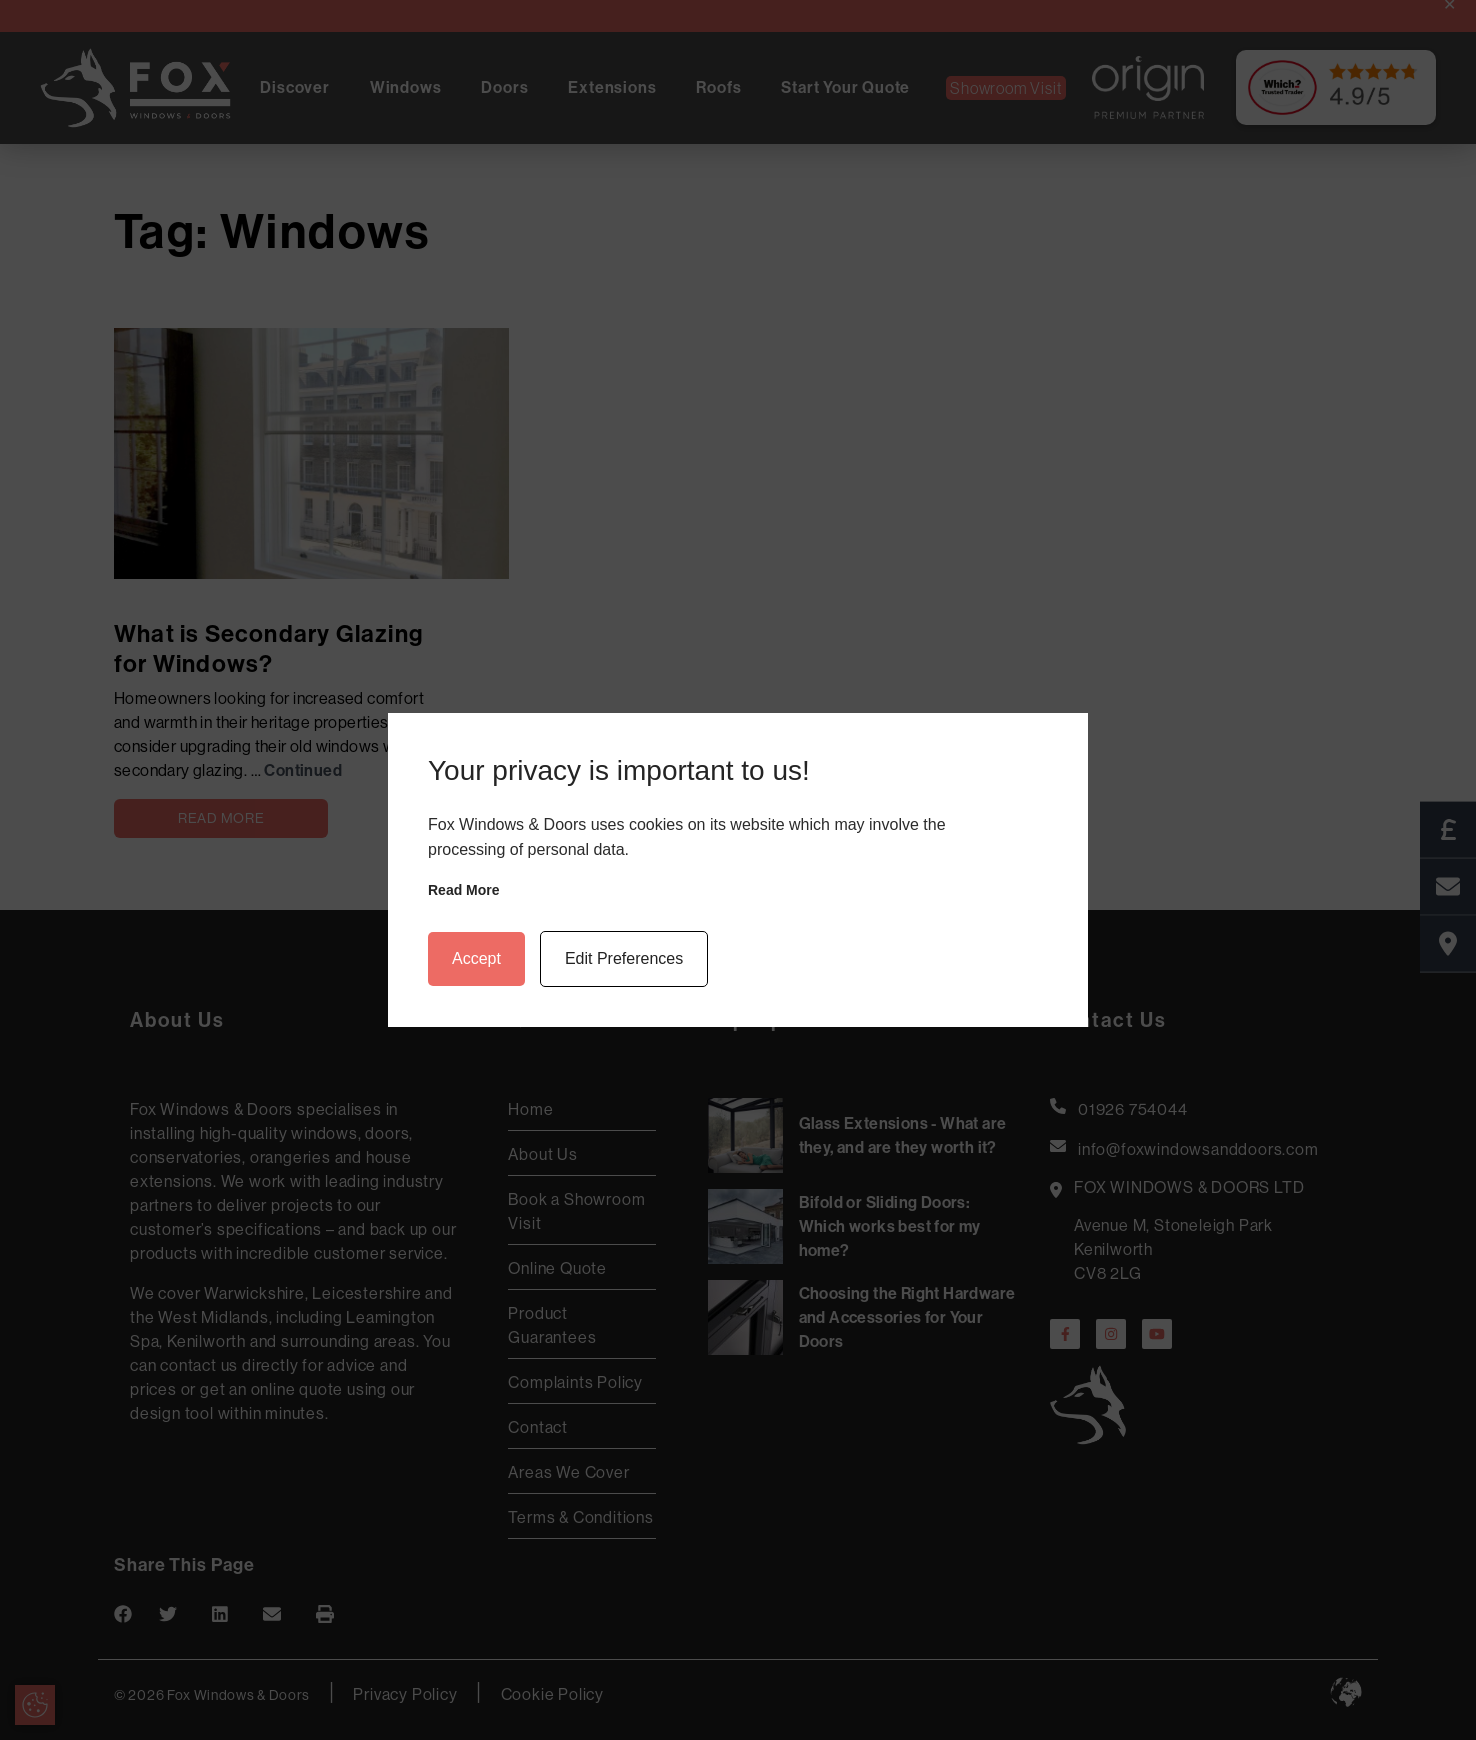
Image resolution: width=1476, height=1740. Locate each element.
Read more (464, 890)
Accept (476, 958)
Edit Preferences (624, 958)
